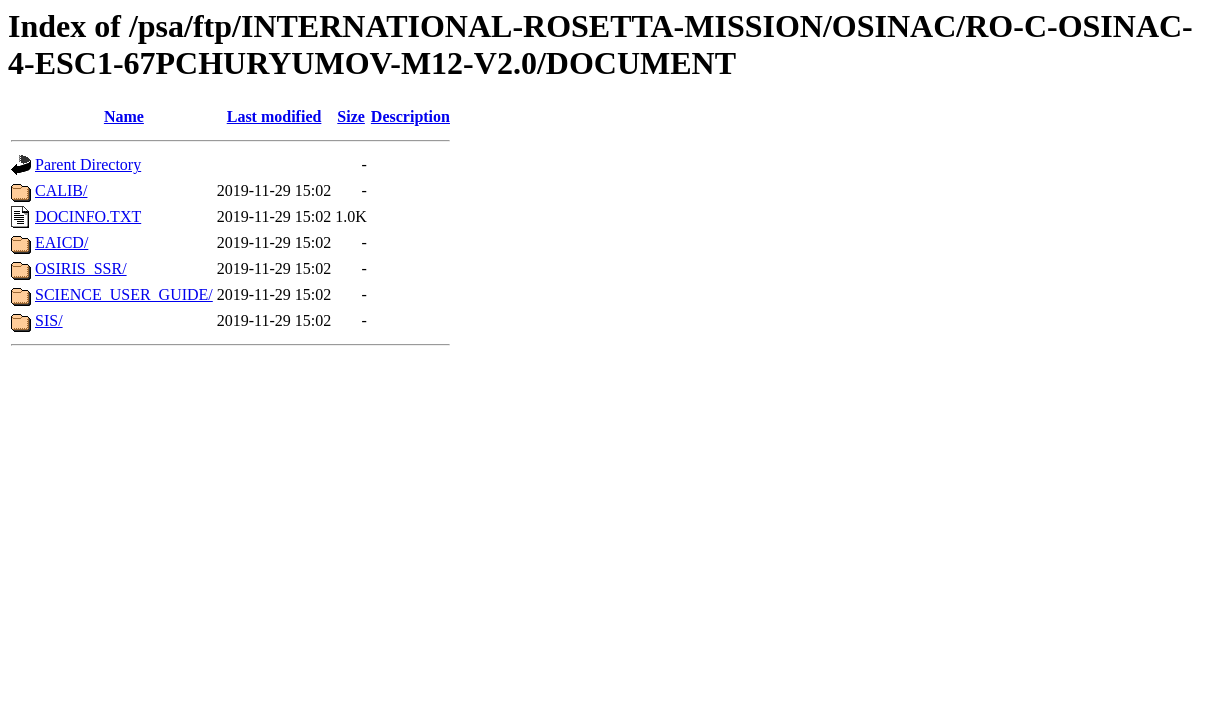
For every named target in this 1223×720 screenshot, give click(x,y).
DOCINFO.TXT (88, 216)
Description (410, 116)
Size (351, 116)
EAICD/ (61, 242)
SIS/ (49, 320)
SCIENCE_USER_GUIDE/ (124, 294)
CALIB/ (61, 190)
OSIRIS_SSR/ (81, 268)
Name (124, 116)
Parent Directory (88, 164)
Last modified (274, 116)
